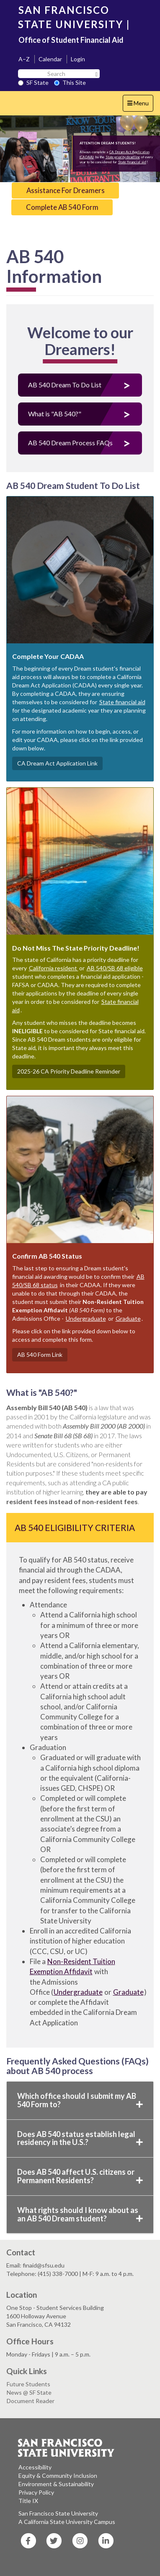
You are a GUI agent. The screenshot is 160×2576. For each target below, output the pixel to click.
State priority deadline (123, 157)
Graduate (128, 1318)
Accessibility (35, 2467)
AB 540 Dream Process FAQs (70, 443)
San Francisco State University (58, 2513)
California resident (53, 968)
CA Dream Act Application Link (57, 763)
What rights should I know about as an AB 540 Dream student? (80, 2214)
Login (78, 59)
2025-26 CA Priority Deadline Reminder (68, 1071)
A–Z (24, 59)
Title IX (28, 2500)
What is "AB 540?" (54, 414)
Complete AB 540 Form (62, 207)
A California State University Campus (66, 2521)
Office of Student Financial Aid (71, 39)
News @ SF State (29, 2392)
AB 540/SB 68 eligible (115, 968)
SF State (33, 82)
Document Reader (30, 2400)
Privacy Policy (36, 2492)
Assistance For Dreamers (65, 190)
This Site (70, 82)
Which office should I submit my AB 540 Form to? (80, 2100)
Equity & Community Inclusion (57, 2475)
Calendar (50, 59)
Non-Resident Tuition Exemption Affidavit (72, 1966)
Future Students (28, 2384)
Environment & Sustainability (56, 2483)
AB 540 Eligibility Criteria (75, 1527)
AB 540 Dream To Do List (64, 385)
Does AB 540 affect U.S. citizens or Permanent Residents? (80, 2176)
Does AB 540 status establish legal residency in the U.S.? (80, 2138)
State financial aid (132, 162)
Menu (140, 105)
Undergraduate (86, 1318)
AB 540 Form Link (39, 1354)
